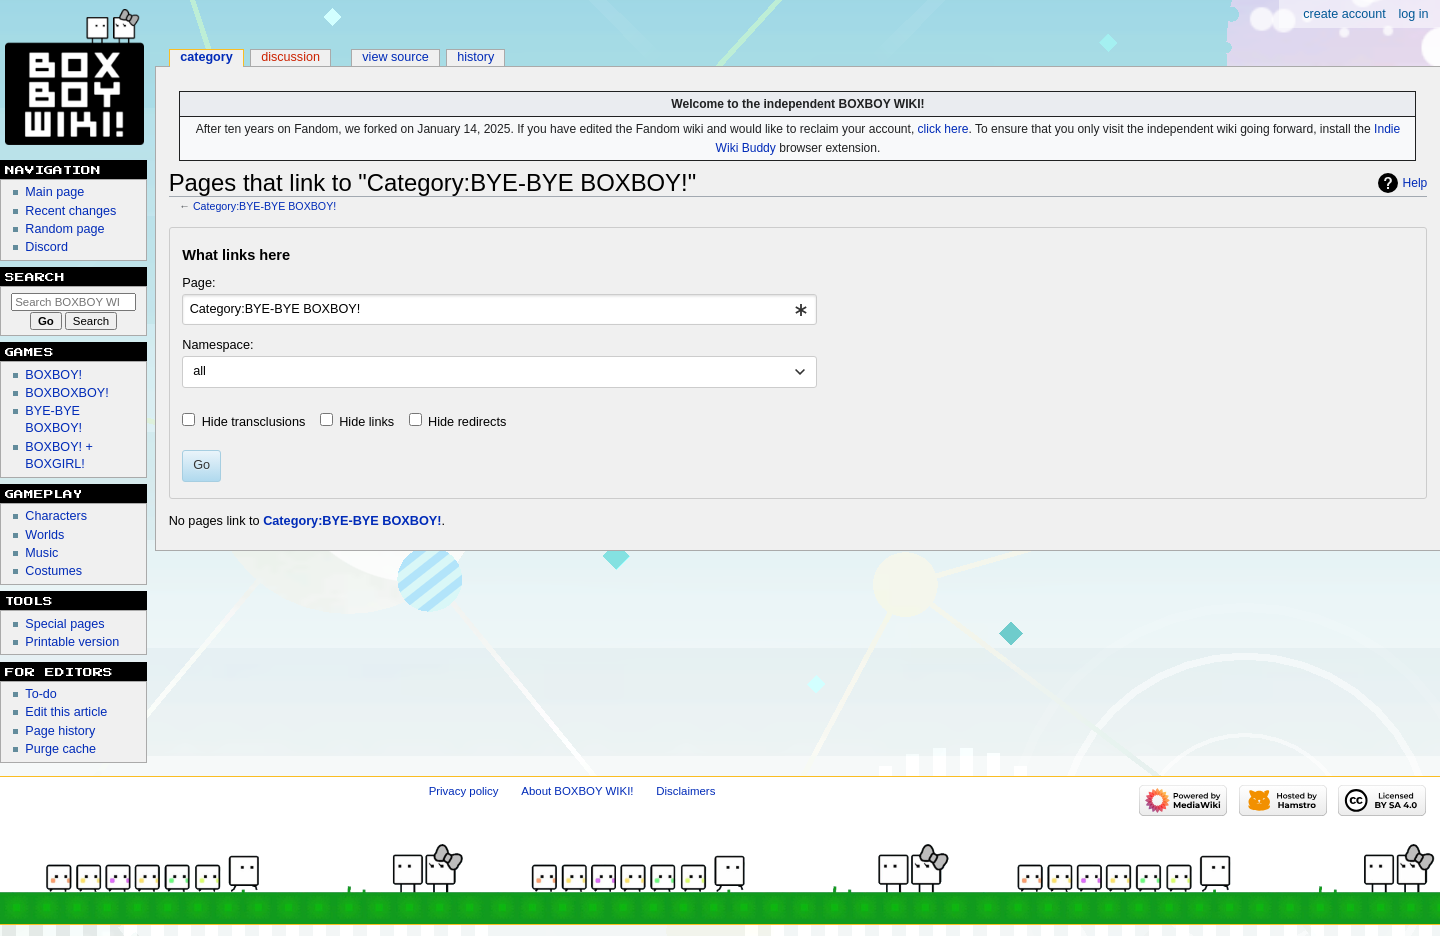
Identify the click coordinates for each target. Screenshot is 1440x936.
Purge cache (60, 749)
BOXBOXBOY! (66, 393)
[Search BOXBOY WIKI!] (73, 302)
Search (35, 277)
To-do (41, 694)
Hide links (366, 422)
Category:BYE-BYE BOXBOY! (264, 206)
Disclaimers (685, 791)
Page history (60, 731)
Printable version (72, 642)
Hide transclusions (254, 422)
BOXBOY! (53, 375)
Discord (46, 247)
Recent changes (70, 211)
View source (395, 57)
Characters (56, 516)
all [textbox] (199, 371)
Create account (1344, 14)
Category (206, 57)
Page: (198, 283)
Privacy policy (464, 791)
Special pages (64, 624)
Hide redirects (467, 422)
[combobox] (499, 310)
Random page (64, 229)
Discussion (290, 57)
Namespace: (217, 345)
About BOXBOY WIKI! (577, 791)
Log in (1413, 14)
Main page (54, 192)
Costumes (53, 571)
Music (41, 553)
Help (1415, 183)
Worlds (44, 535)
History (475, 57)
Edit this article (66, 712)
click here (943, 129)
